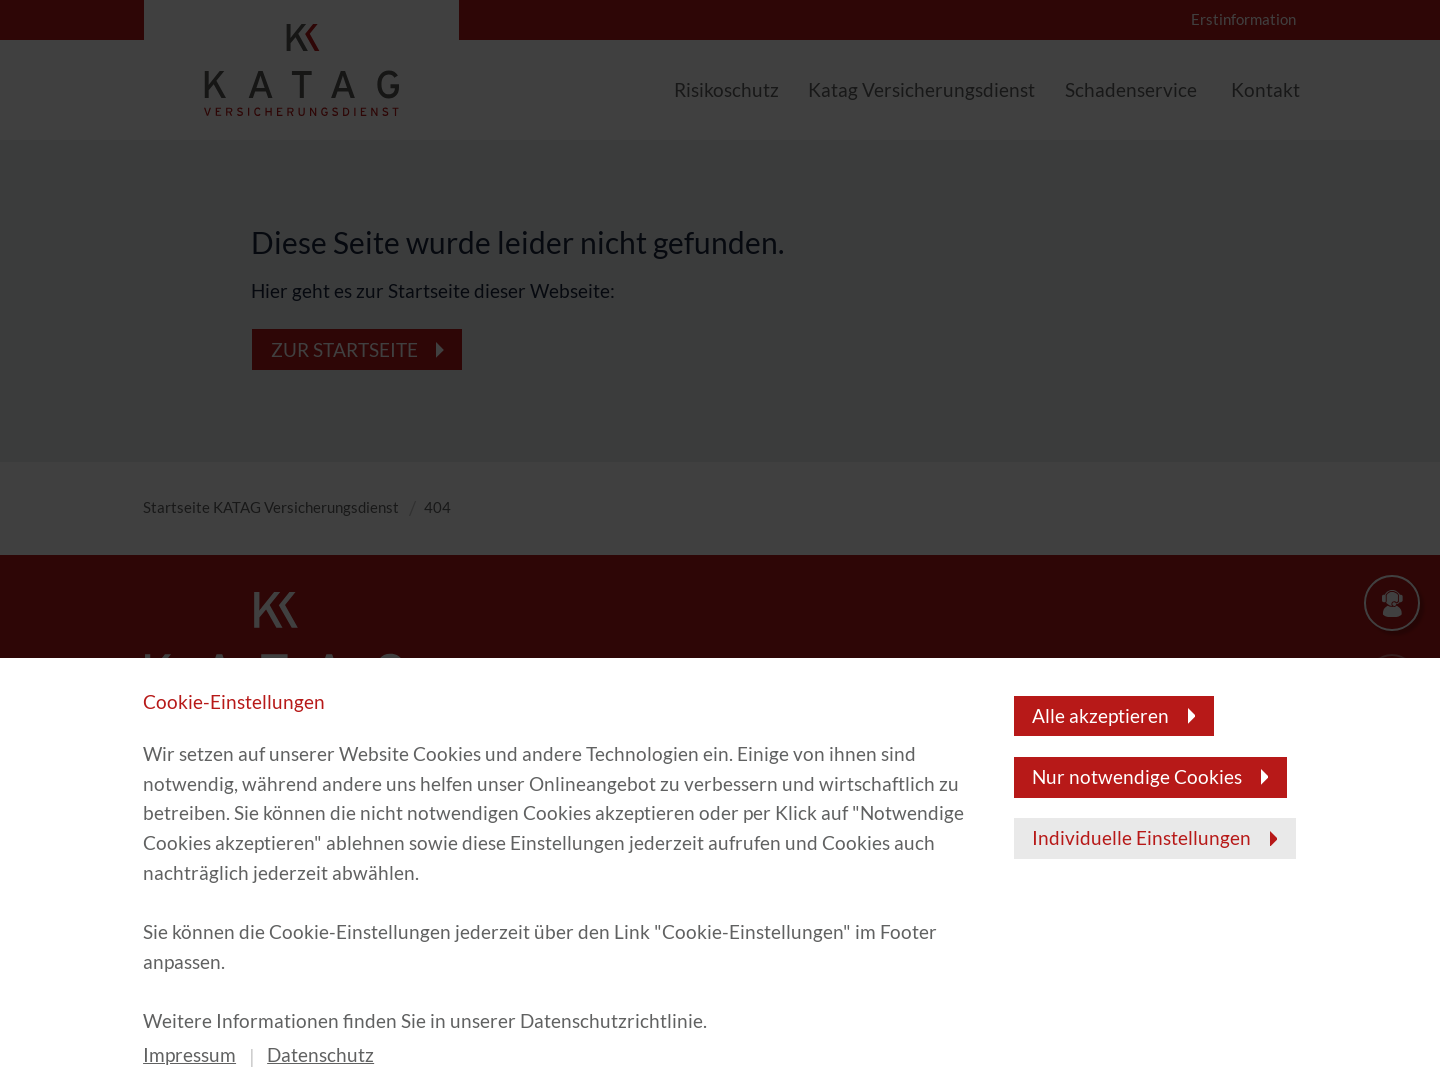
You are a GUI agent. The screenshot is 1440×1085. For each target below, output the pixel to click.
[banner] (720, 542)
